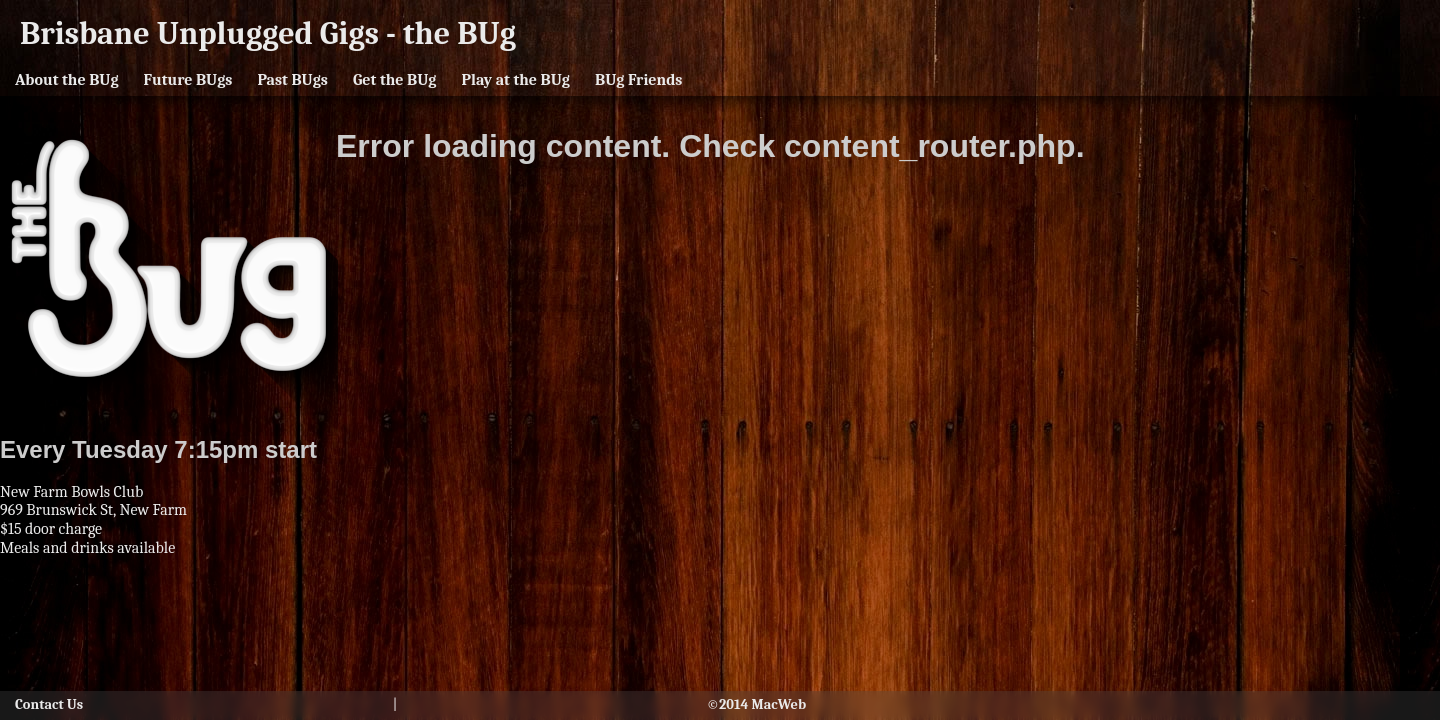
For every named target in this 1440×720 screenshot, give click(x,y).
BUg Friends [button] (638, 80)
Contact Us (49, 705)
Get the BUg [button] (395, 80)
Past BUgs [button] (292, 80)
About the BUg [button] (67, 80)
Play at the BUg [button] (515, 80)
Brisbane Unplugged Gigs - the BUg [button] (268, 33)
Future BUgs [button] (188, 80)
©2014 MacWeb (756, 705)
